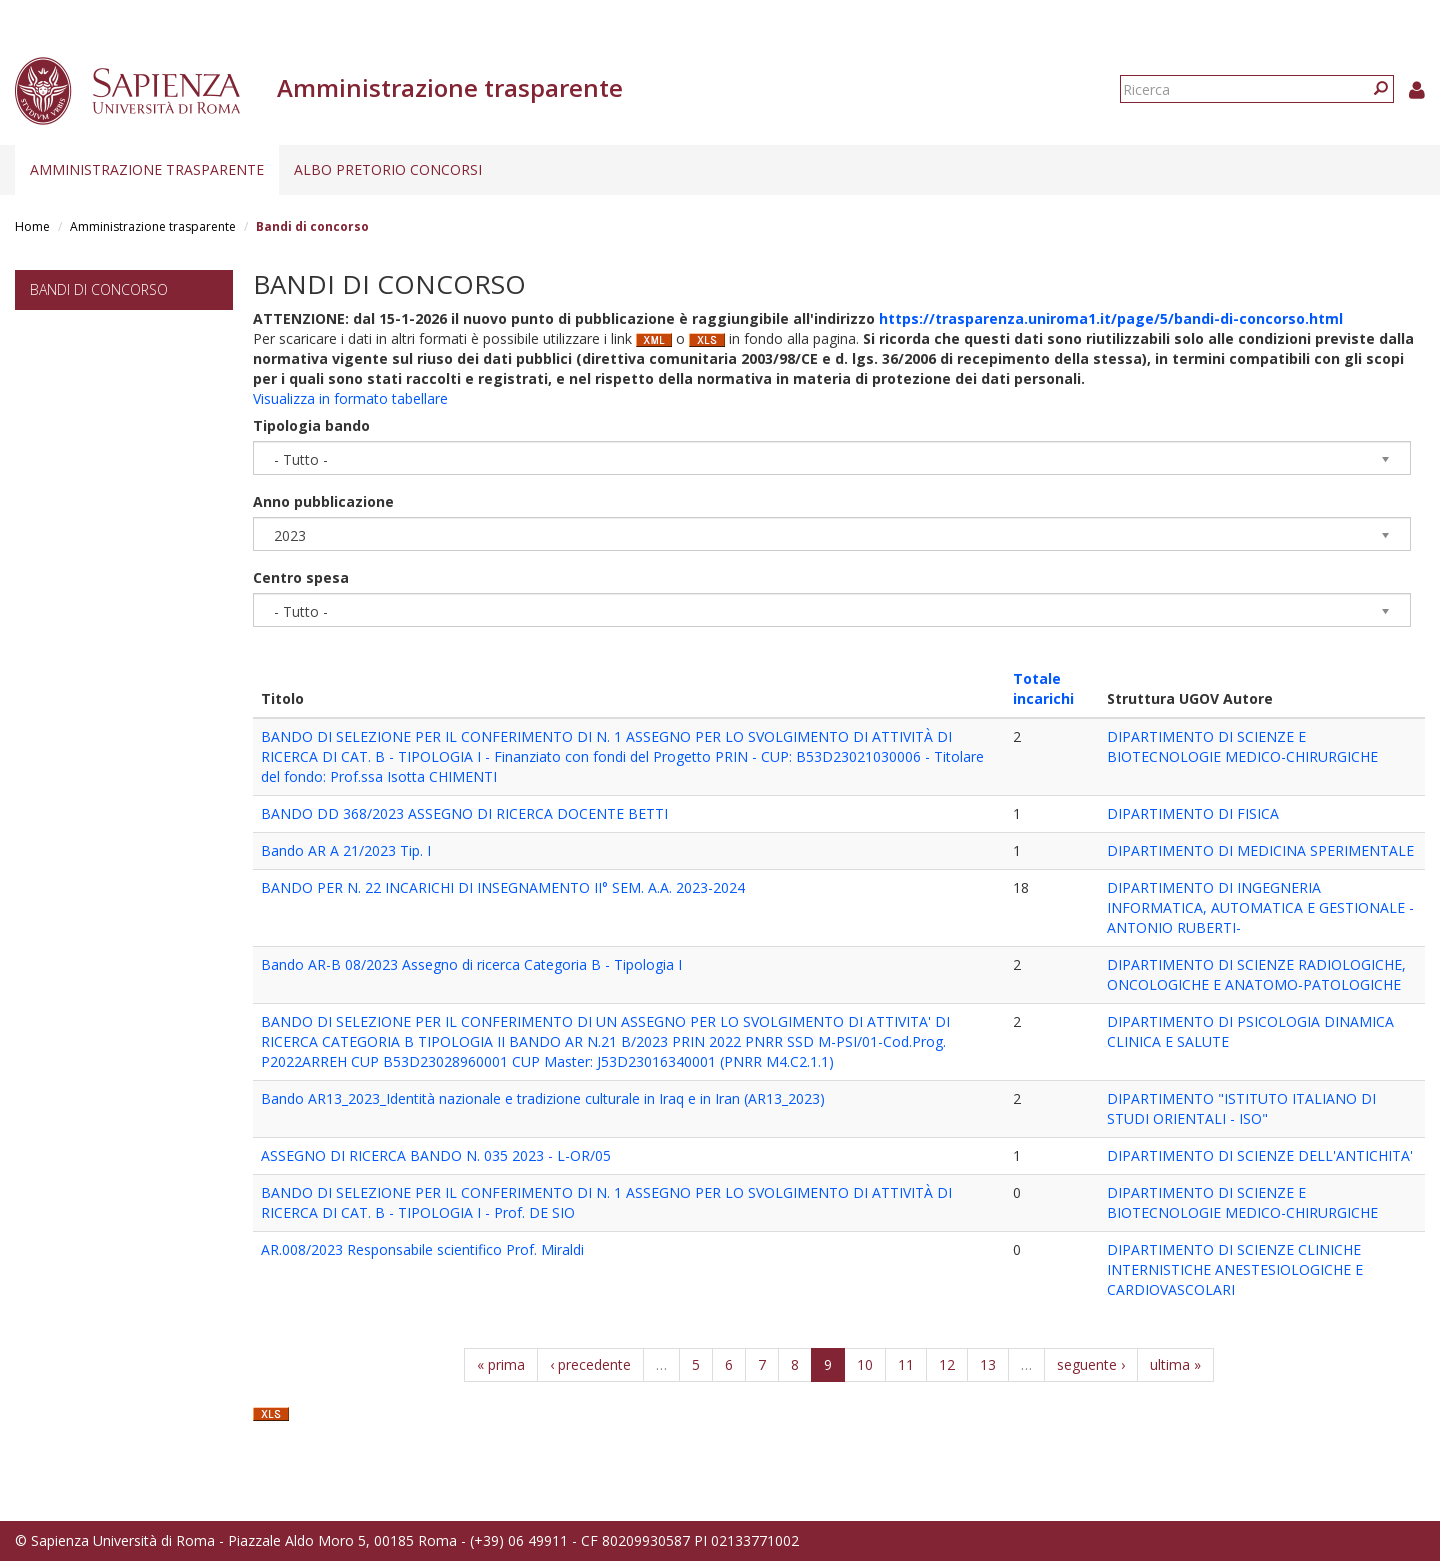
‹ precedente (590, 1364)
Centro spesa (301, 577)
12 (947, 1364)
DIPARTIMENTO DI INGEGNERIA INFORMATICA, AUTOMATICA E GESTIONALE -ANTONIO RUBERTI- (1260, 907)
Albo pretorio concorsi (388, 169)
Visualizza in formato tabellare (350, 398)
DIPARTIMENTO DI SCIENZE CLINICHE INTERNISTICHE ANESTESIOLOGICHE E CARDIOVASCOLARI (1235, 1269)
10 (865, 1364)
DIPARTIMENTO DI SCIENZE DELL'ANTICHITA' (1260, 1155)
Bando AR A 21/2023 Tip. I (346, 850)
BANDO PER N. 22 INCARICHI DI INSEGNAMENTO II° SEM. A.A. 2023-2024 (503, 887)
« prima (501, 1364)
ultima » (1175, 1364)
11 (906, 1364)
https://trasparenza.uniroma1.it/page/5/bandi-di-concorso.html (1111, 318)
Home (32, 226)
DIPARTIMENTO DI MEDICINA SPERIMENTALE (1260, 850)
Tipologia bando (311, 425)
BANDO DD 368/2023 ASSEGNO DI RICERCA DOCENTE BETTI (464, 813)
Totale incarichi (1043, 688)
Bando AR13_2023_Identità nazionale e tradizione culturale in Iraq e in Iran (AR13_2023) (543, 1098)
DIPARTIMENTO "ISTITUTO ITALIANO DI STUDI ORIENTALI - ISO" (1241, 1108)
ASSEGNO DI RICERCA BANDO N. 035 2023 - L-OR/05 (436, 1155)
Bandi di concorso (99, 289)
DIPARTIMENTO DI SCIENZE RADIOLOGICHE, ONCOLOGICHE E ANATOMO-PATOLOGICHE (1256, 974)
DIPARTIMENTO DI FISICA (1193, 813)
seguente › (1091, 1364)
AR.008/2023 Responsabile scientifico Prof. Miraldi (422, 1249)
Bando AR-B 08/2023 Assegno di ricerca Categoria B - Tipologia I (471, 964)
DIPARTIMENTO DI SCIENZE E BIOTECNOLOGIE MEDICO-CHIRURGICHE (1242, 746)
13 (988, 1364)
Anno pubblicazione (323, 501)
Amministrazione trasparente (147, 169)
